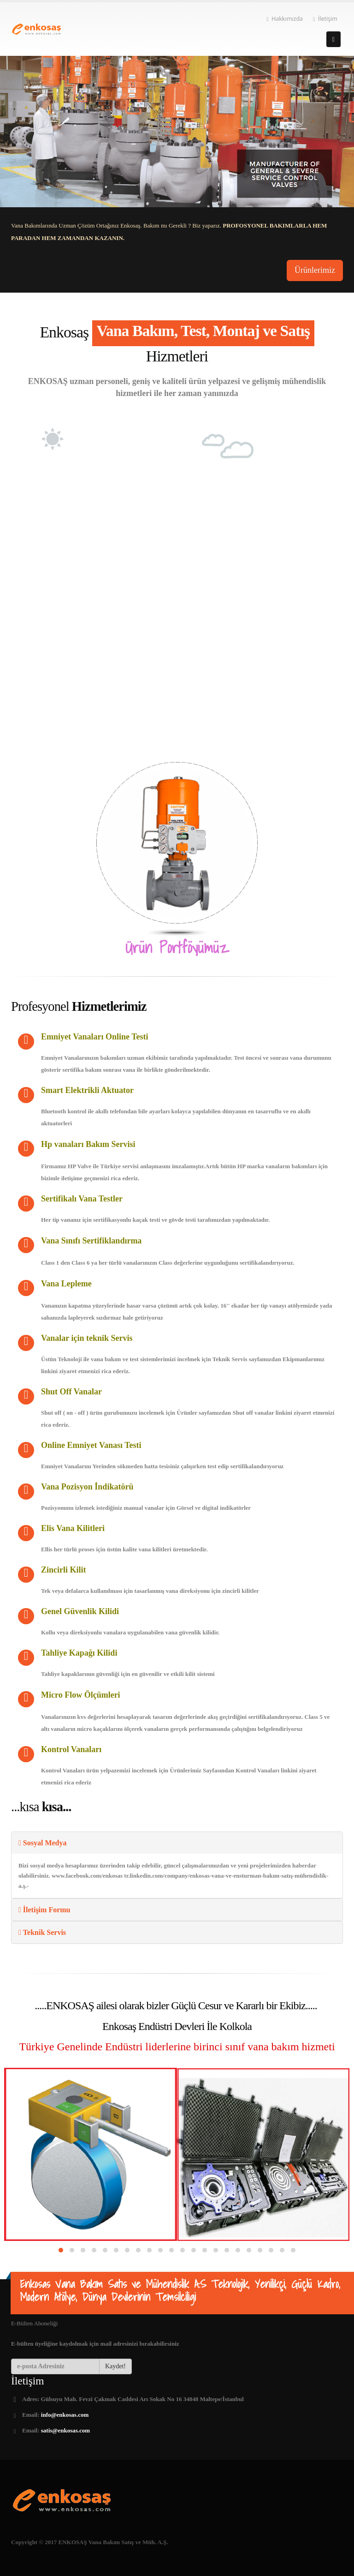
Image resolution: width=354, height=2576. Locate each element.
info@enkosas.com (64, 2414)
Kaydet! (115, 2366)
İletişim (325, 19)
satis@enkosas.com (65, 2430)
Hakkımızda (284, 19)
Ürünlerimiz (315, 270)
